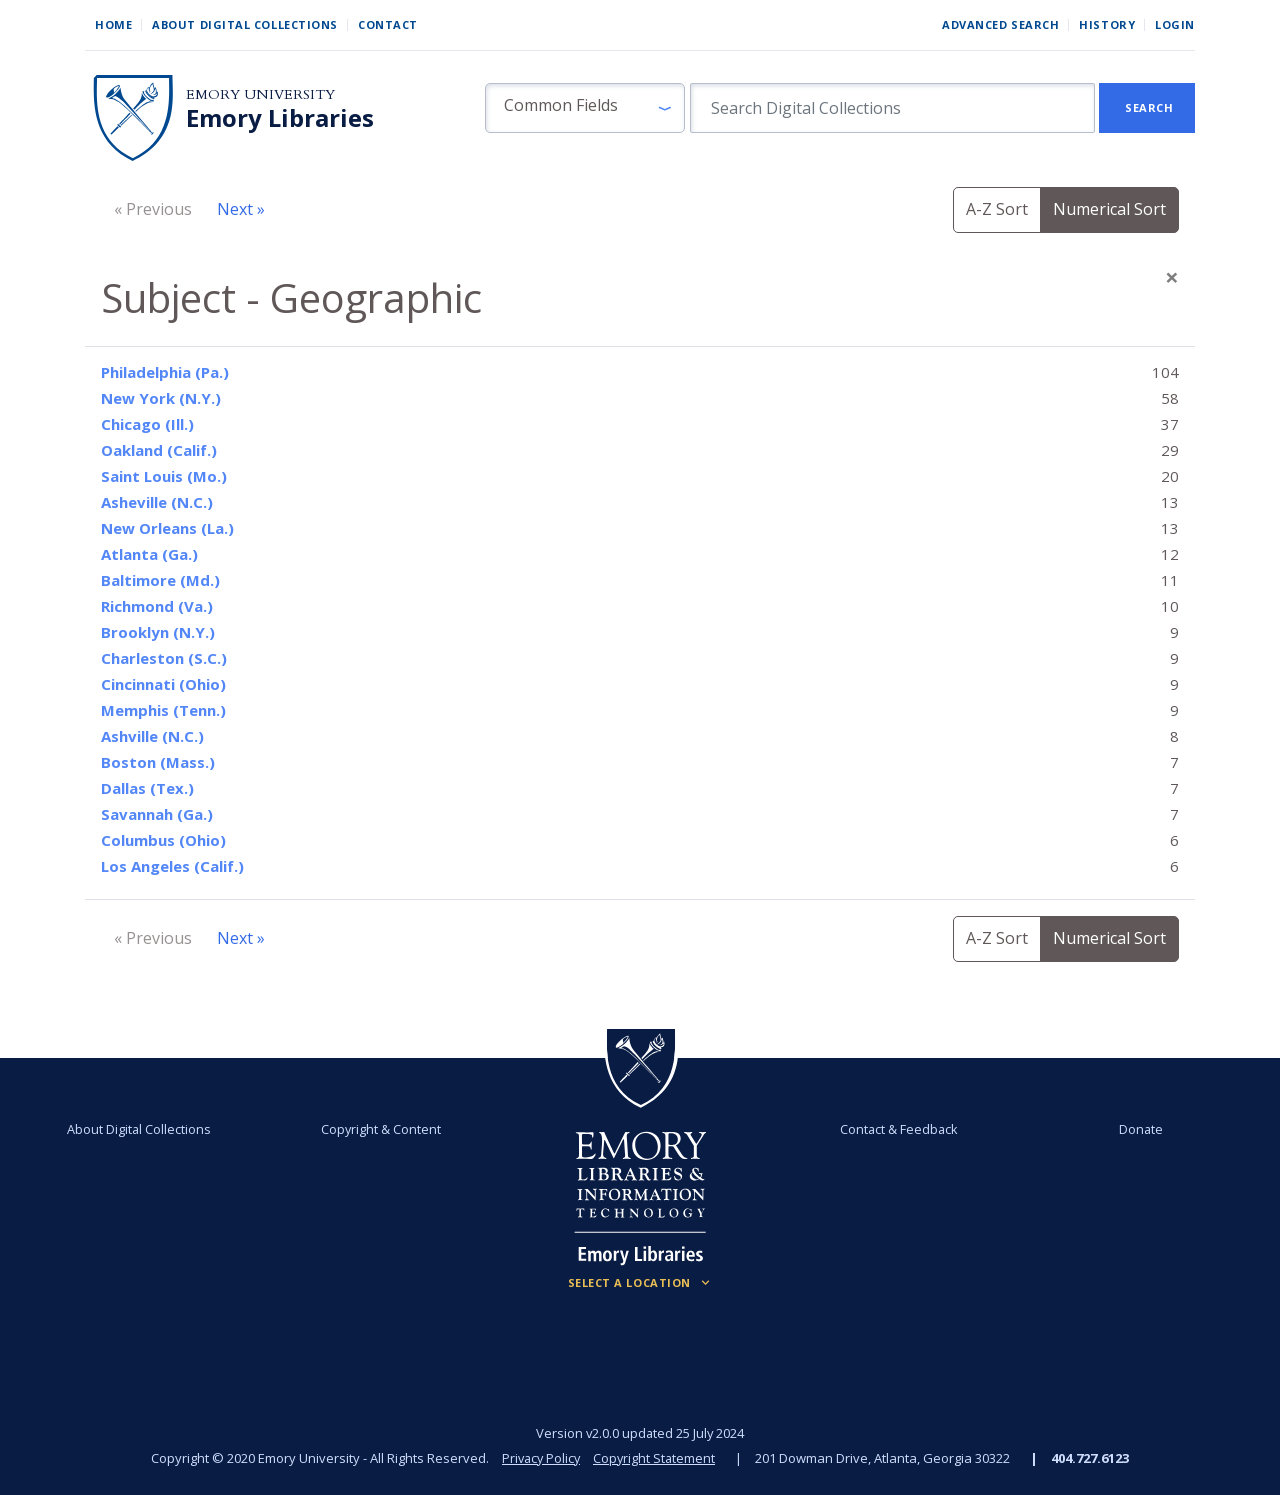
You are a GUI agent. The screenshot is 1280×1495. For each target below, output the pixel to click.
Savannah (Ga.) (157, 814)
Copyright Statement (656, 1458)
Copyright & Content (383, 1129)
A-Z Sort (997, 209)
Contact (388, 24)
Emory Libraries (280, 118)
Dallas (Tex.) (147, 788)
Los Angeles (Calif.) (172, 866)
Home (113, 24)
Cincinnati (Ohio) (163, 684)
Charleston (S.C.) (164, 658)
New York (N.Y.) (161, 398)
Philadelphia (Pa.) (165, 372)
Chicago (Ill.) (147, 424)
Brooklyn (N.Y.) (158, 632)
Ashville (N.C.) (152, 736)
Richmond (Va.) (157, 606)
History (1107, 24)
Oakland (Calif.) (159, 450)
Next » (241, 209)
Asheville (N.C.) (157, 502)
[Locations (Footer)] (640, 1283)
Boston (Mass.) (158, 762)
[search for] (892, 108)
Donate (1136, 1129)
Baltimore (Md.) (160, 580)
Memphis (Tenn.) (163, 710)
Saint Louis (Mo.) (164, 476)
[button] (585, 108)
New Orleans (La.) (167, 528)
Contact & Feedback (897, 1129)
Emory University (260, 94)
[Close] (1172, 277)
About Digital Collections (245, 24)
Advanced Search (1000, 24)
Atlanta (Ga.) (149, 554)
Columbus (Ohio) (163, 840)
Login (1175, 24)
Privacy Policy (540, 1458)
